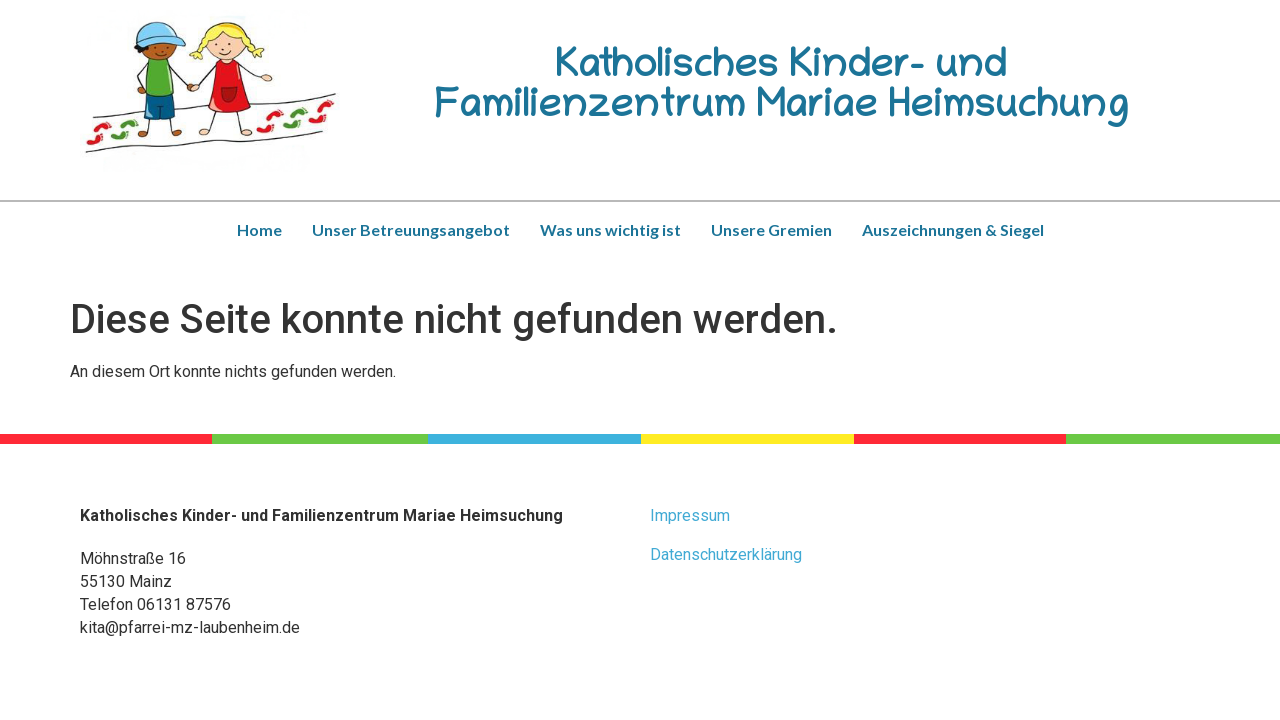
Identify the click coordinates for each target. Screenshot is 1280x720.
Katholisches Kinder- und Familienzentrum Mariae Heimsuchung (781, 89)
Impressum (690, 515)
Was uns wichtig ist (610, 229)
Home (259, 229)
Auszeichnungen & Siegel (953, 229)
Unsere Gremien (771, 229)
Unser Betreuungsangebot (411, 229)
